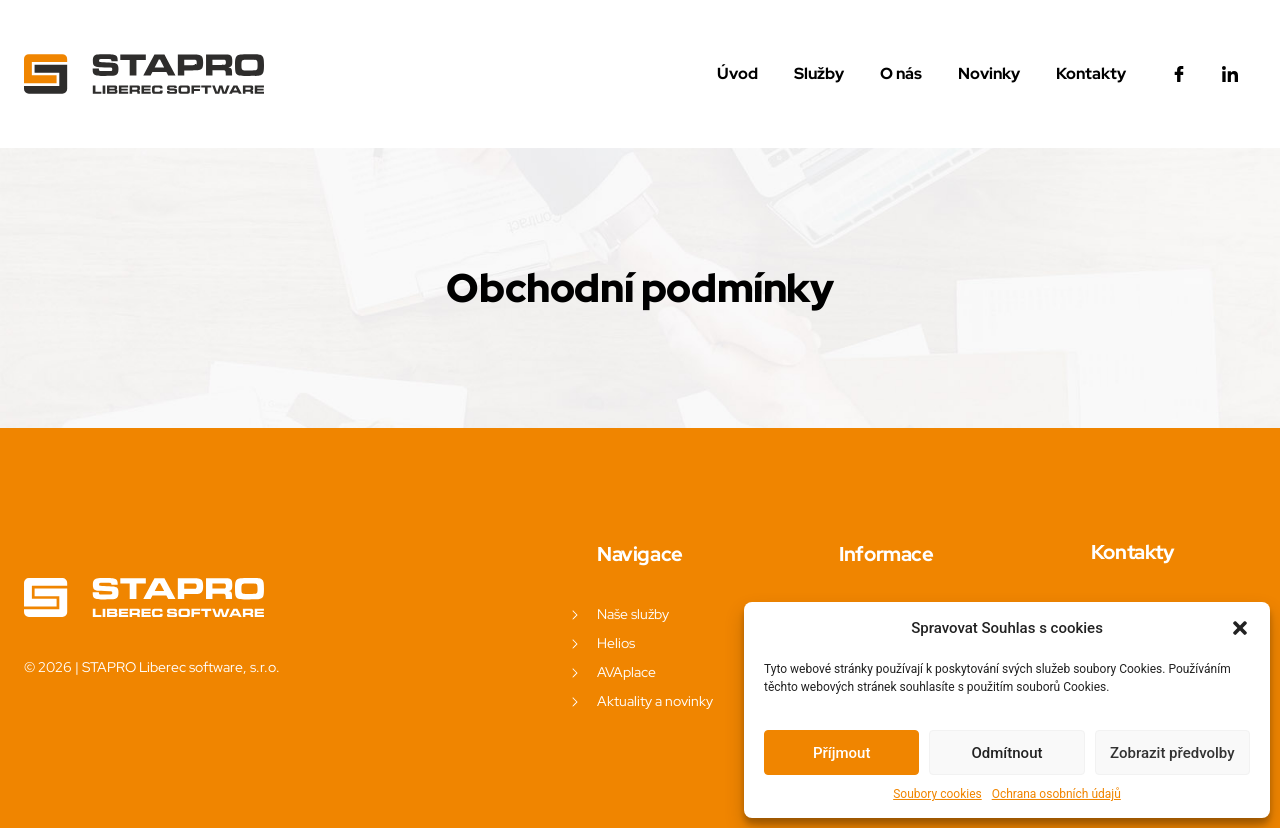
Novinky (989, 73)
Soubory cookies (937, 794)
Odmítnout (1007, 753)
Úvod (737, 73)
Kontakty (1091, 73)
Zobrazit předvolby (1172, 753)
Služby (819, 73)
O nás (901, 73)
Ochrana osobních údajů (1056, 794)
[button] (1240, 628)
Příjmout (841, 753)
